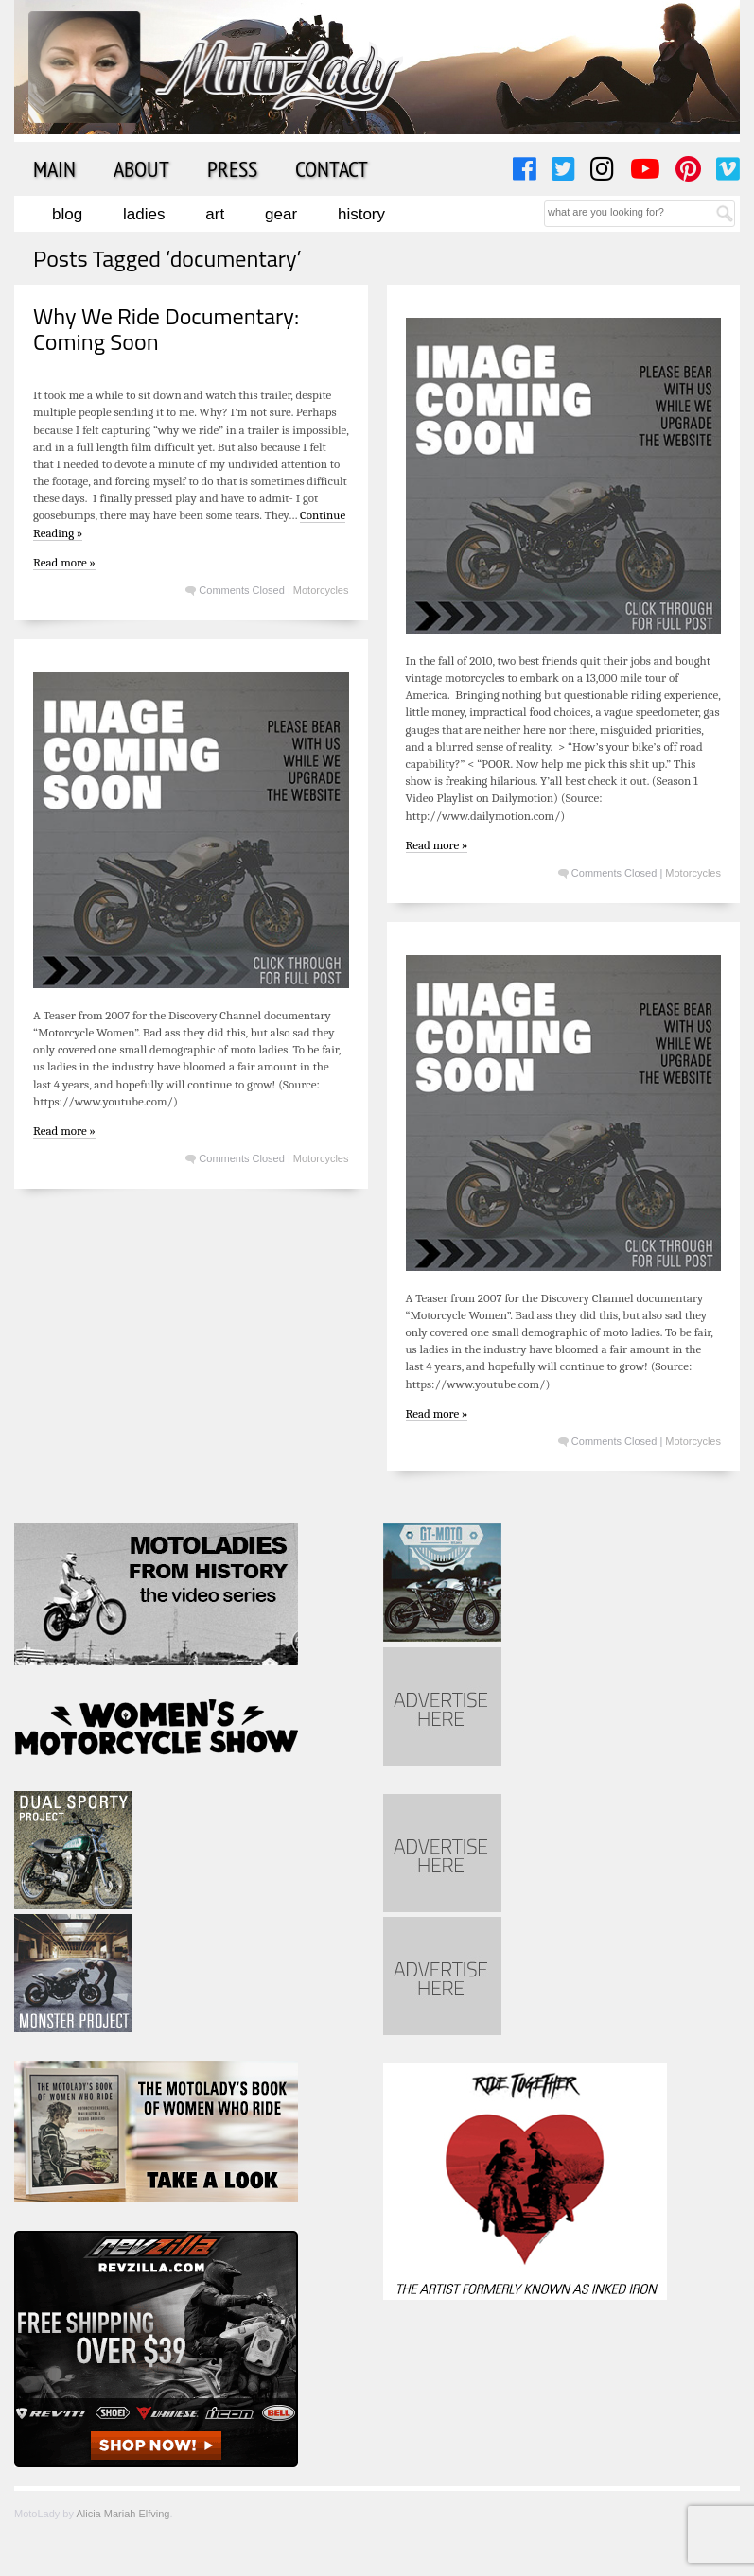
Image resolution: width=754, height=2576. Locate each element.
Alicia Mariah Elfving (122, 2513)
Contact (331, 168)
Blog (67, 214)
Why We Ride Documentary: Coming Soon (166, 328)
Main (54, 168)
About (141, 168)
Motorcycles (321, 590)
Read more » (64, 562)
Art (214, 214)
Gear (281, 214)
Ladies (144, 214)
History (361, 214)
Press (232, 168)
